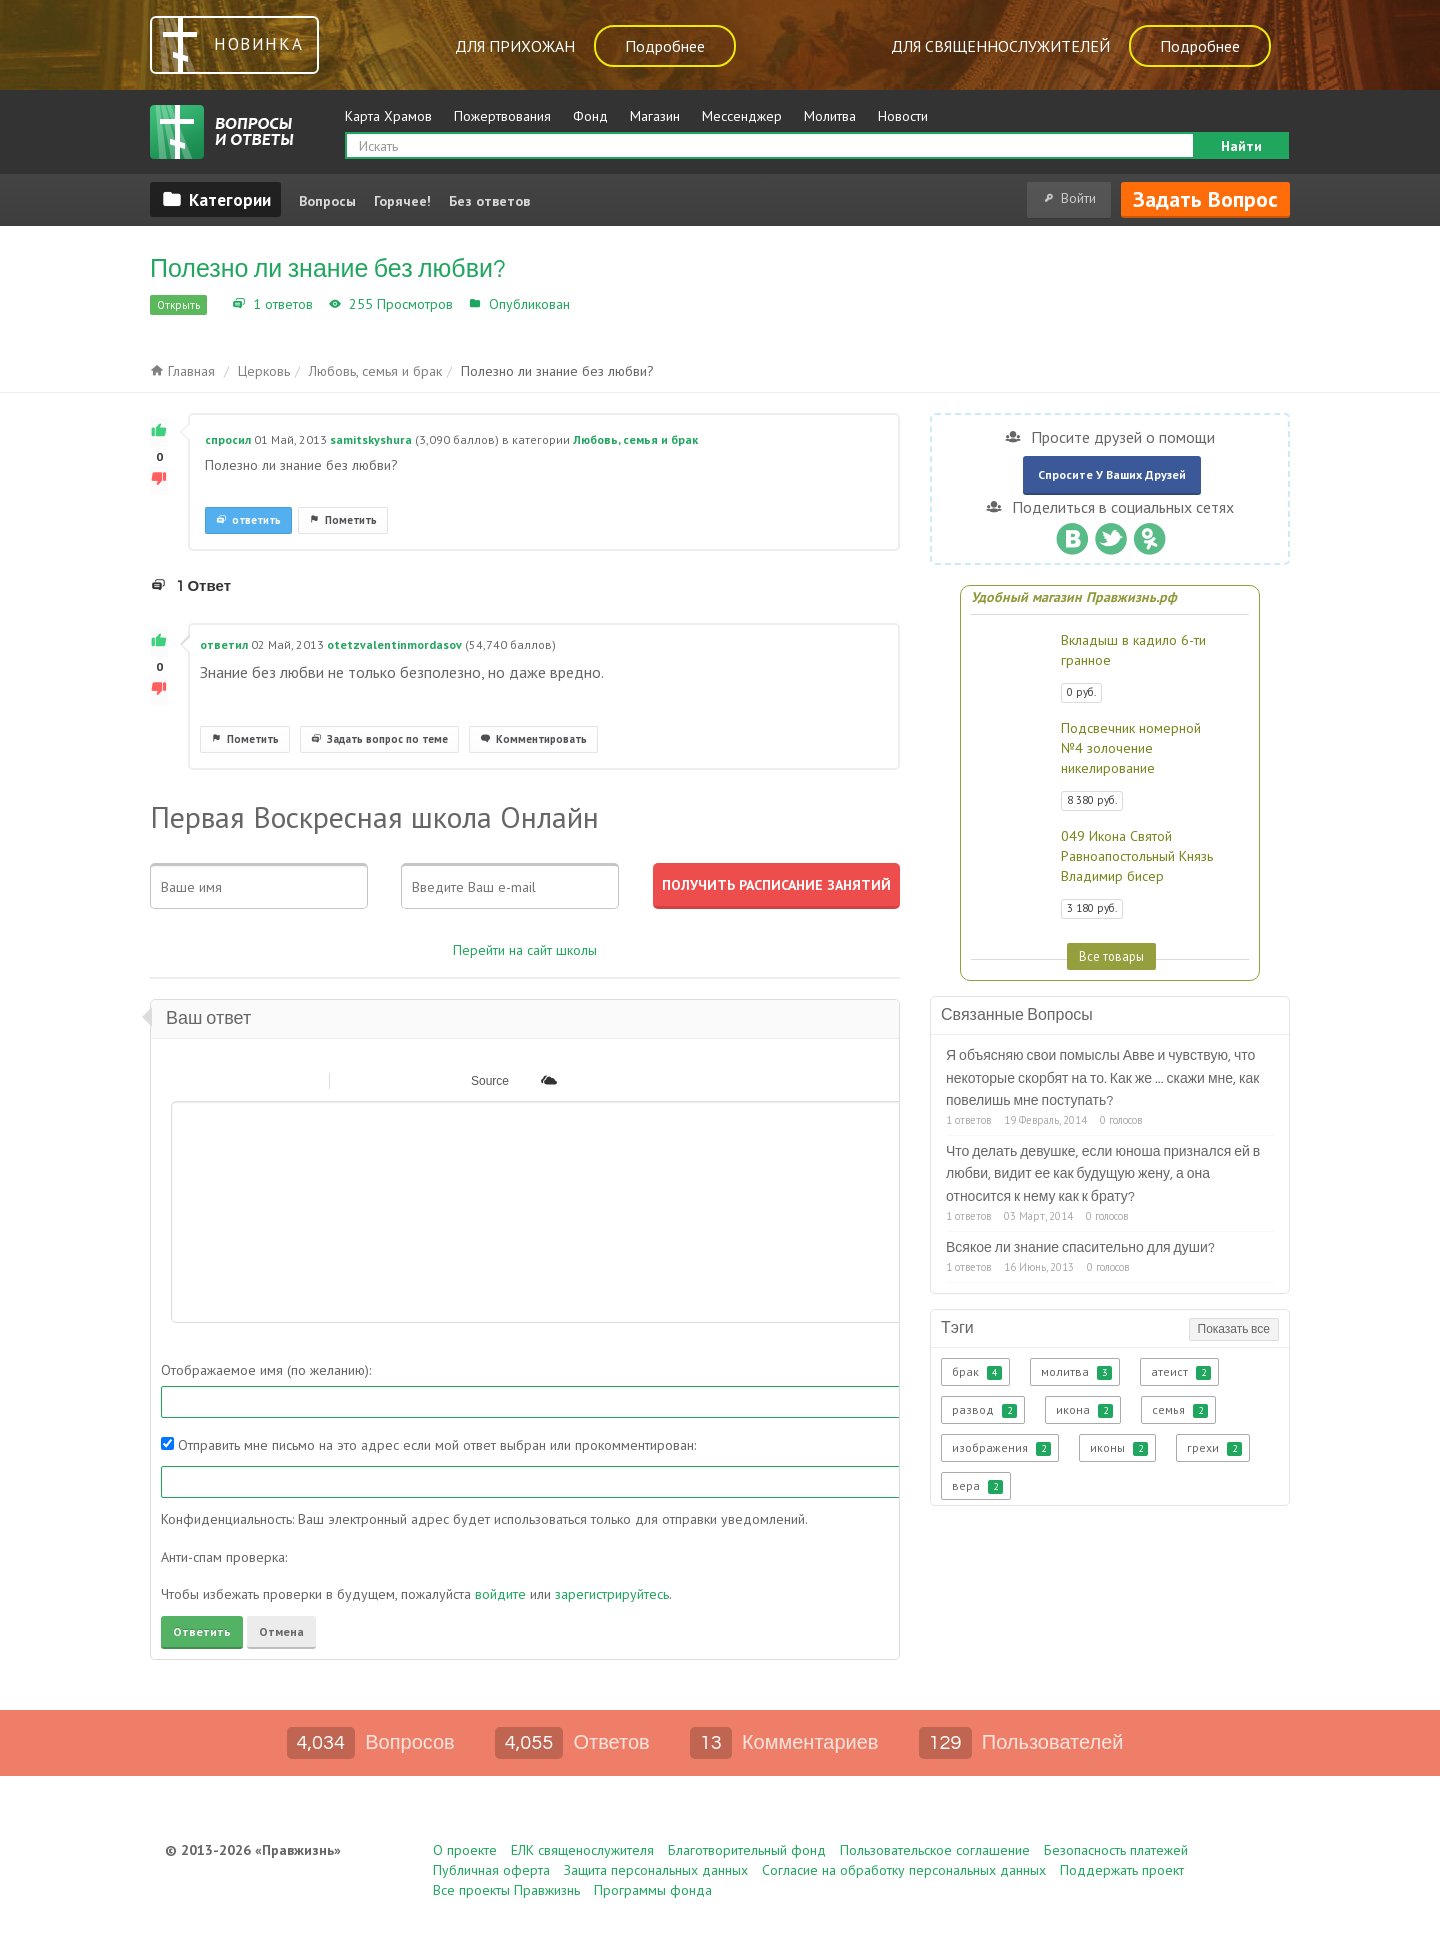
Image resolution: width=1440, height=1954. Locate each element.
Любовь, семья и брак (645, 304)
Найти (1241, 146)
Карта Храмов (388, 116)
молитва (1076, 1372)
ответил (224, 644)
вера (977, 1486)
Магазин (655, 116)
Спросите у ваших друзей (1112, 474)
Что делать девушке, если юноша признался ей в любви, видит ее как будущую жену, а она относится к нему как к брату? (1103, 1174)
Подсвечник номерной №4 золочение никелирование (1131, 748)
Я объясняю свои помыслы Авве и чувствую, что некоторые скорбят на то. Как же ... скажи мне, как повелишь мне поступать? (1102, 1078)
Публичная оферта (491, 1870)
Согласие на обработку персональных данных (904, 1870)
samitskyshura (371, 439)
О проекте (465, 1850)
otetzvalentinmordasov (394, 644)
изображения (1001, 1448)
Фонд (590, 116)
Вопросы (327, 201)
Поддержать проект (1122, 1870)
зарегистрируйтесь (612, 1594)
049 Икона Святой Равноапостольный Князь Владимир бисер (1137, 856)
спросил (228, 439)
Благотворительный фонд (747, 1850)
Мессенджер (742, 116)
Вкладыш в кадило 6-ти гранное (1133, 650)
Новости (903, 116)
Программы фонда (653, 1890)
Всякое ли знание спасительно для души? (1080, 1248)
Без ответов (489, 201)
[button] (185, 1080)
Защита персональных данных (656, 1870)
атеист (1181, 1372)
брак (977, 1372)
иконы (1119, 1448)
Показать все (1234, 1329)
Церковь (264, 371)
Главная (182, 371)
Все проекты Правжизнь (506, 1890)
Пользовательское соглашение (935, 1850)
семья (1180, 1410)
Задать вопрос (1205, 199)
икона (1084, 1410)
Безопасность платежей (1116, 1850)
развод (984, 1410)
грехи (1214, 1448)
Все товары (1111, 956)
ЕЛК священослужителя (582, 1850)
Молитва (830, 116)
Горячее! (402, 201)
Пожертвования (502, 116)
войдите (500, 1594)
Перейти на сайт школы (525, 950)
